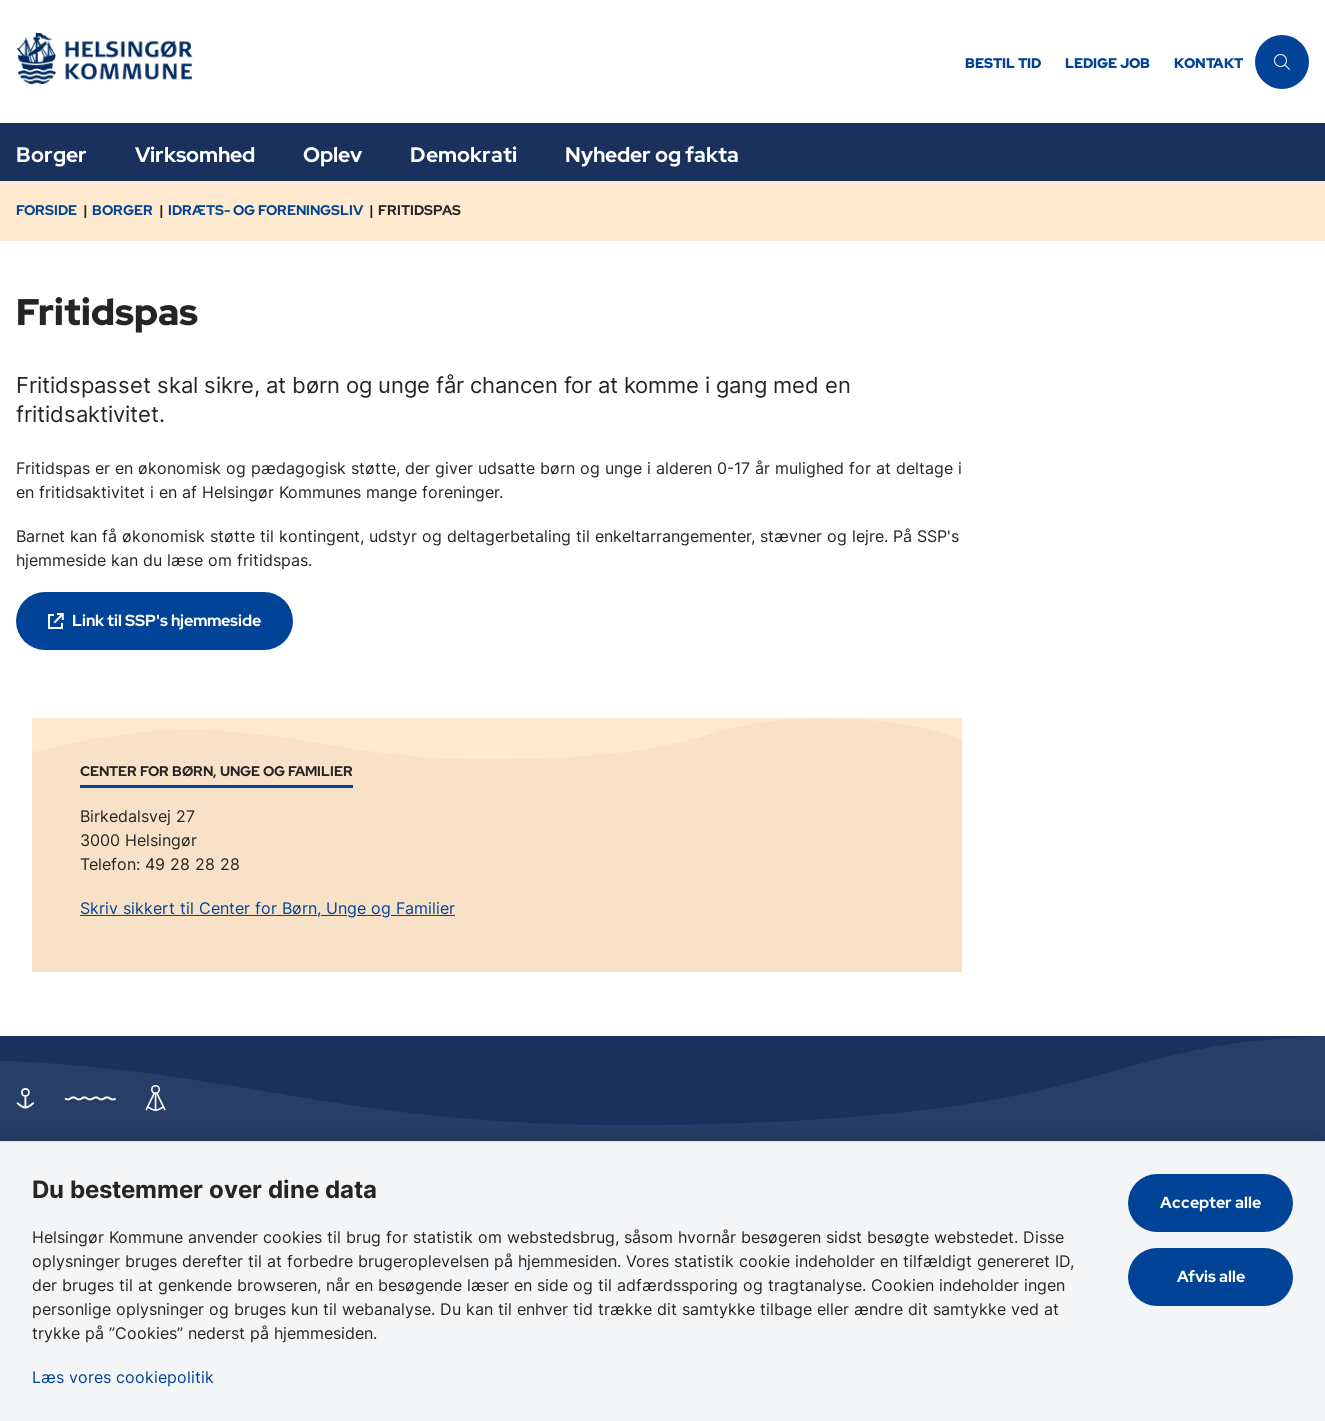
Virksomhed (195, 154)
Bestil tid (1003, 63)
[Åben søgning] (1282, 62)
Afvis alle (1211, 1276)
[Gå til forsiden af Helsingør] (476, 61)
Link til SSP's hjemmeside (166, 620)
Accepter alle (1210, 1202)
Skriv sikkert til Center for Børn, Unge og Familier (267, 908)
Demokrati (463, 154)
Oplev (332, 154)
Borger (51, 154)
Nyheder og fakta (652, 154)
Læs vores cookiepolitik (123, 1377)
